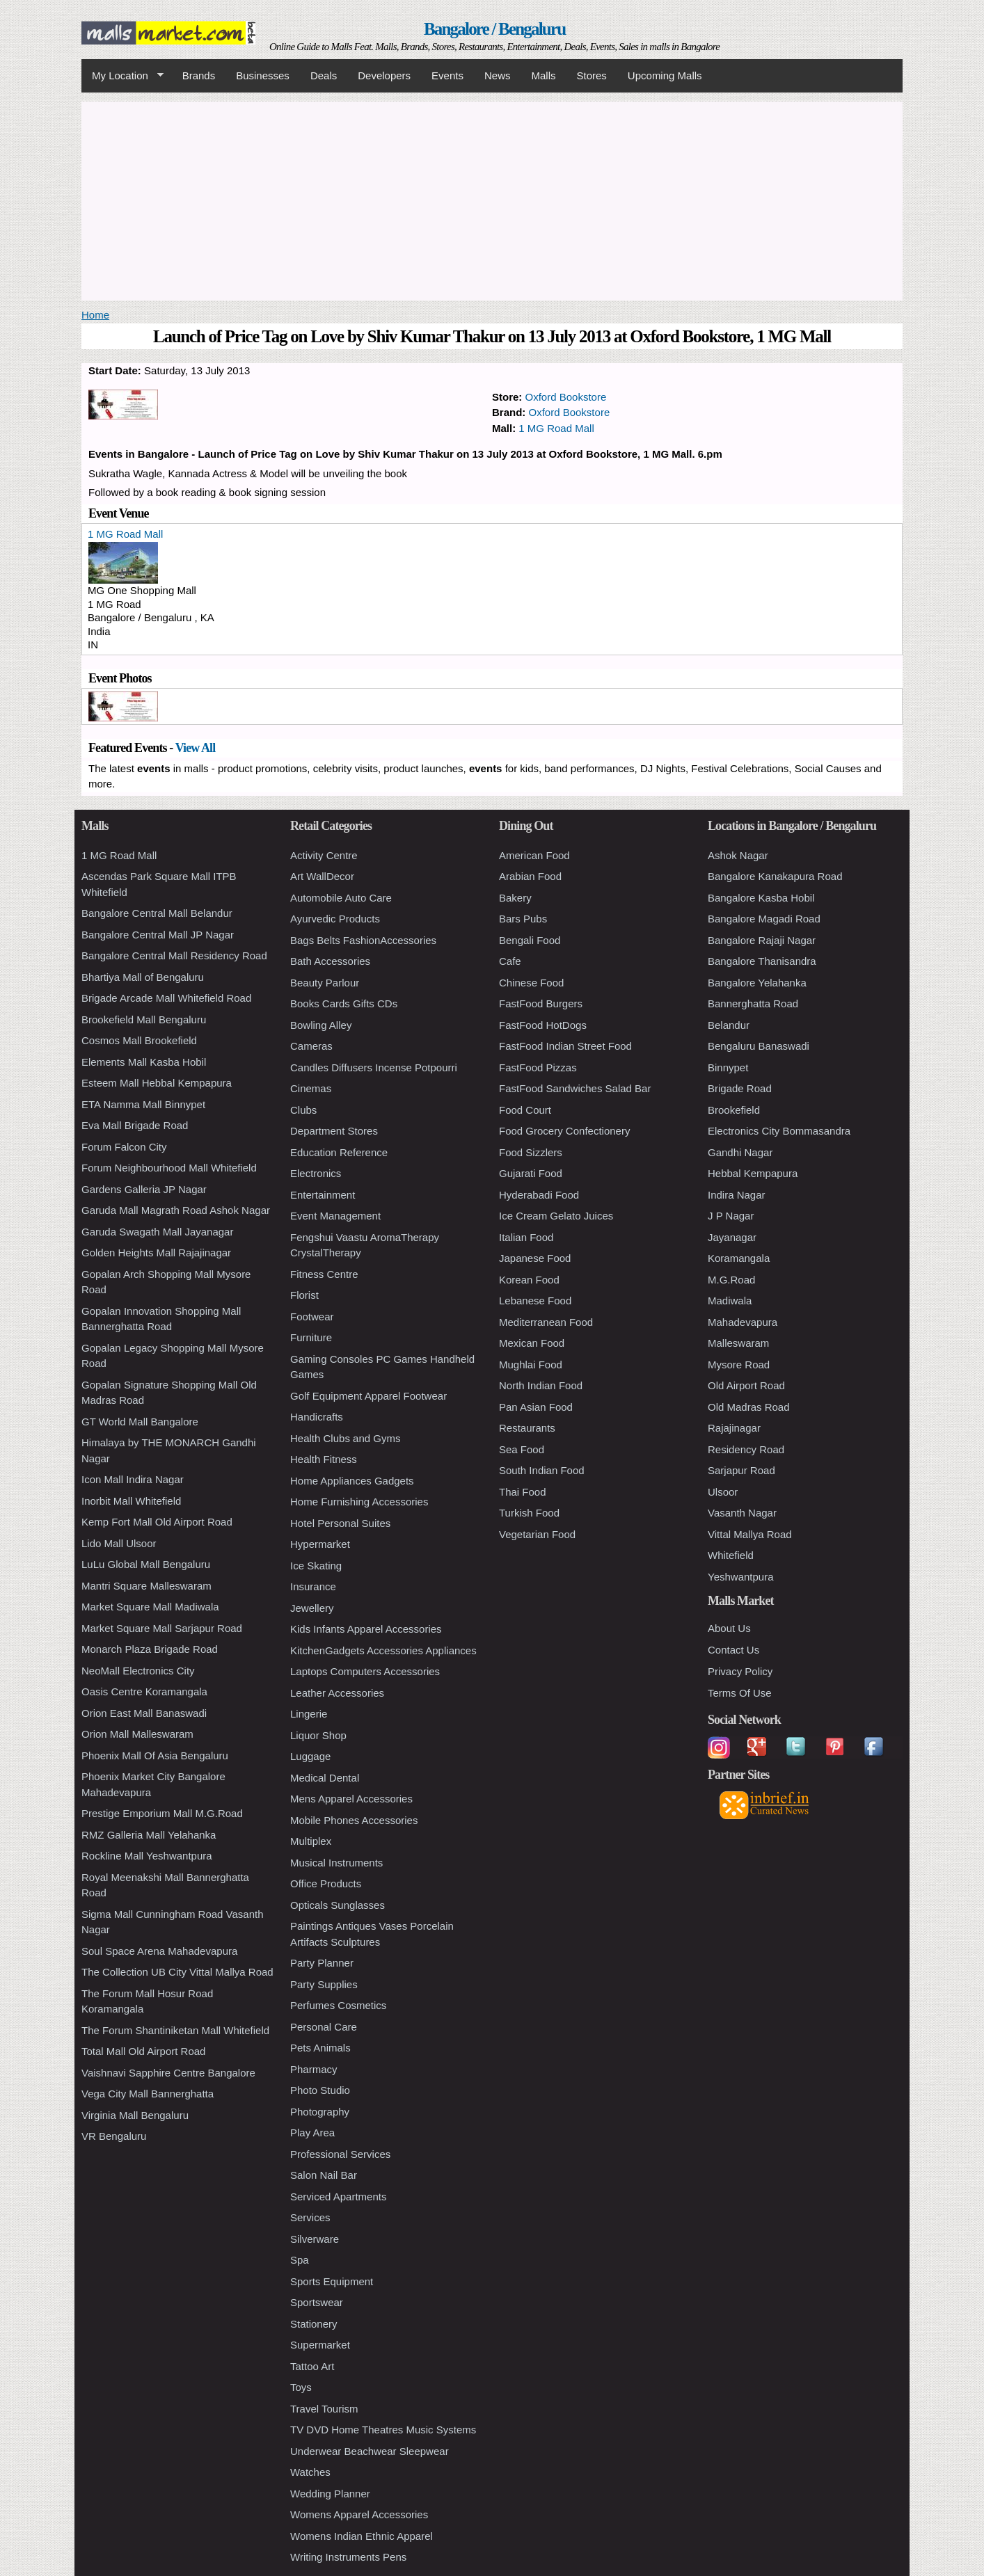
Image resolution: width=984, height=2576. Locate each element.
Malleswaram (738, 1343)
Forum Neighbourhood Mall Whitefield (169, 1168)
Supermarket (320, 2345)
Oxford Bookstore (566, 397)
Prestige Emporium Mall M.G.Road (162, 1813)
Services (310, 2217)
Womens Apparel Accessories (359, 2514)
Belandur (728, 1025)
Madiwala (730, 1300)
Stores (592, 75)
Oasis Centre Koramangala (144, 1691)
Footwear (312, 1316)
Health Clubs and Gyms (345, 1438)
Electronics (315, 1173)
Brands (199, 75)
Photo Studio (320, 2090)
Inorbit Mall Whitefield (131, 1501)
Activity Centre (324, 855)
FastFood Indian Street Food (565, 1046)
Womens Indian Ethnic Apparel (361, 2536)
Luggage (310, 1756)
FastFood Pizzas (538, 1067)
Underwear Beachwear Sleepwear (369, 2451)
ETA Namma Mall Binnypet (143, 1104)
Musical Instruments (336, 1863)
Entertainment (322, 1195)
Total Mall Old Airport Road (143, 2051)
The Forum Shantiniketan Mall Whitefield (175, 2030)
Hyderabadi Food (539, 1195)
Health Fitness (323, 1459)
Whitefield (731, 1555)
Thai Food (522, 1492)
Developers (384, 75)
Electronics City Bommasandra (779, 1131)
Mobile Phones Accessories (354, 1820)
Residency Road (746, 1449)
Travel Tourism (324, 2409)
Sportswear (316, 2302)
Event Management (335, 1216)
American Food (534, 855)
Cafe (510, 961)
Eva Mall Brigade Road (134, 1125)
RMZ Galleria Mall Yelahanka (148, 1835)
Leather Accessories (337, 1693)
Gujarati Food (530, 1173)
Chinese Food (531, 983)
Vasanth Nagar (742, 1513)
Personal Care (323, 2027)
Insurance (313, 1586)
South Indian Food (542, 1470)
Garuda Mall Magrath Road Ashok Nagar (175, 1210)
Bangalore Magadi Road (764, 919)
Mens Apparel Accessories (351, 1799)
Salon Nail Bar (323, 2175)
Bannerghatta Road (753, 1003)
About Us (729, 1628)
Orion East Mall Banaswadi (144, 1713)
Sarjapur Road (741, 1470)
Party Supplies (324, 1984)
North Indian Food (540, 1385)
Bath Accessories (330, 961)
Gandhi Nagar (740, 1152)
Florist (304, 1295)
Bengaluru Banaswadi (758, 1046)
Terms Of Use (740, 1693)
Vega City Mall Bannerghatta (147, 2093)
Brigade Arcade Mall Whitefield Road (166, 998)
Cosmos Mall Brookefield (139, 1040)
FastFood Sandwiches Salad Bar (575, 1088)
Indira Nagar (736, 1195)
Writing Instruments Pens (348, 2557)
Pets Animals (320, 2048)
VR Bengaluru (113, 2136)
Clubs (303, 1110)
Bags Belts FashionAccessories (363, 940)
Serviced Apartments (338, 2196)
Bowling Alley (320, 1025)
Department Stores (334, 1131)
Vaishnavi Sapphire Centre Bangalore (168, 2073)
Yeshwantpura (741, 1577)
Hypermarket (320, 1544)
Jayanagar (732, 1237)
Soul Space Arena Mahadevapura (159, 1951)
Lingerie (308, 1714)
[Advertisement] (492, 199)
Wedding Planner (330, 2493)
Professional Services (340, 2154)
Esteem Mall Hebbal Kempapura (156, 1083)
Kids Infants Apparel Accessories (366, 1629)
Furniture (311, 1337)
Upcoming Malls (665, 75)
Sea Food (521, 1449)
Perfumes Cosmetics (338, 2005)
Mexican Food (531, 1343)
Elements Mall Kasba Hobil (143, 1062)
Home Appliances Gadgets (352, 1481)
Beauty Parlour (324, 983)
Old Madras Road (749, 1407)
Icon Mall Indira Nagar (132, 1479)
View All (195, 748)
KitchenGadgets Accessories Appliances (383, 1650)
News (497, 75)
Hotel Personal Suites (340, 1523)
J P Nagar (731, 1216)
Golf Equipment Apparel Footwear (368, 1396)
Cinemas (310, 1088)
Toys (301, 2387)
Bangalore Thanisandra (762, 961)
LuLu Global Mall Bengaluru (145, 1564)
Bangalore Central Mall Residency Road (174, 955)
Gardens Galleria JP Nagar (144, 1189)
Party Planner (322, 1963)
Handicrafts (316, 1417)
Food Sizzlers (530, 1152)
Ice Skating (316, 1565)
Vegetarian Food (537, 1534)
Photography (319, 2112)
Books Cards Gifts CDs (343, 1003)
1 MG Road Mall (556, 428)
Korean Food (529, 1280)
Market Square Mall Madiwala (150, 1607)
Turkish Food (529, 1513)
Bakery (515, 898)
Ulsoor (723, 1492)
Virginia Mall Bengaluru (135, 2115)
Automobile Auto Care (341, 898)
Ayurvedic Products (335, 919)
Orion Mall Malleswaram (137, 1734)
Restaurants (527, 1428)
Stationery (314, 2324)
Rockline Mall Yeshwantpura (146, 1856)
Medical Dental (324, 1778)
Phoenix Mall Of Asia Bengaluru (154, 1755)
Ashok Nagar (738, 855)
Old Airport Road (746, 1385)
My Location (122, 76)
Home (95, 315)
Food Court (525, 1110)
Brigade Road (740, 1088)
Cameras (311, 1046)
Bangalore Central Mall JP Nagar (157, 935)
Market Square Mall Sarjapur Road (161, 1628)
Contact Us (733, 1650)
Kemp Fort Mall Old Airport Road (156, 1522)
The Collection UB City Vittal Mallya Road (177, 1972)
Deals (323, 75)
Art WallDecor (322, 876)
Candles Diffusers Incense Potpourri (373, 1067)
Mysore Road (739, 1364)
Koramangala (739, 1258)
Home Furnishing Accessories (359, 1501)
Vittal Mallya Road (750, 1534)
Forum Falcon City (124, 1147)
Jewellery (312, 1608)
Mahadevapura (742, 1322)
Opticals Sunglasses (337, 1905)
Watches (310, 2472)
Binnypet (728, 1067)
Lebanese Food (535, 1300)
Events (447, 75)
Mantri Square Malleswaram (146, 1586)
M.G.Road (731, 1280)
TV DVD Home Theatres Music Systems (383, 2429)
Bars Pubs (523, 919)
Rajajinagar (734, 1428)
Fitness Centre (324, 1274)
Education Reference (339, 1152)
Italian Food (526, 1237)
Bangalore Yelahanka (757, 983)
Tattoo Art (312, 2366)
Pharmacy (314, 2069)
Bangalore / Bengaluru (494, 28)
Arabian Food (530, 876)
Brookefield (734, 1110)
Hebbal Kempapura (752, 1173)
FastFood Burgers (540, 1003)
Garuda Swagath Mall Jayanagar (157, 1232)
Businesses (262, 75)
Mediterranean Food (546, 1322)
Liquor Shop (318, 1735)
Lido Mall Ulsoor (119, 1543)
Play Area (312, 2132)
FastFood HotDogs (543, 1025)
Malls (543, 75)
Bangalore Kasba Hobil (761, 898)
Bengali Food (529, 940)
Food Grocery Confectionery (564, 1131)
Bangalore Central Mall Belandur (156, 913)
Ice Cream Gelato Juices (556, 1216)
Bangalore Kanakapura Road (775, 876)
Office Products (325, 1883)
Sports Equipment (331, 2281)
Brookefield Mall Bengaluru (143, 1019)
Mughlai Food (530, 1364)
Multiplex (310, 1841)
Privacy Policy (740, 1671)
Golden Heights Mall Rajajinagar (156, 1252)
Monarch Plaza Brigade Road (149, 1649)
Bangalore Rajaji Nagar (762, 940)
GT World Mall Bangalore (139, 1421)
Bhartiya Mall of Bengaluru (142, 977)
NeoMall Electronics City (138, 1671)
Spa (299, 2260)
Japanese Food (535, 1258)
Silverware (314, 2239)
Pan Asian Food (536, 1407)
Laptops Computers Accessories (365, 1671)
